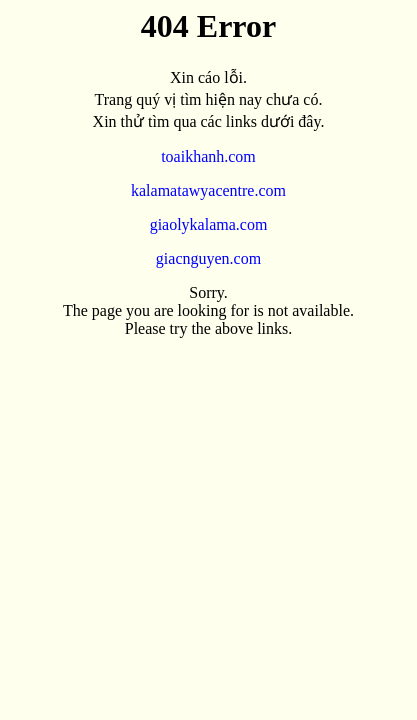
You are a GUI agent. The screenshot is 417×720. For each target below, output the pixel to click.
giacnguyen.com (208, 258)
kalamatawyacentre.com (208, 190)
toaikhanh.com (208, 156)
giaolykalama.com (209, 224)
